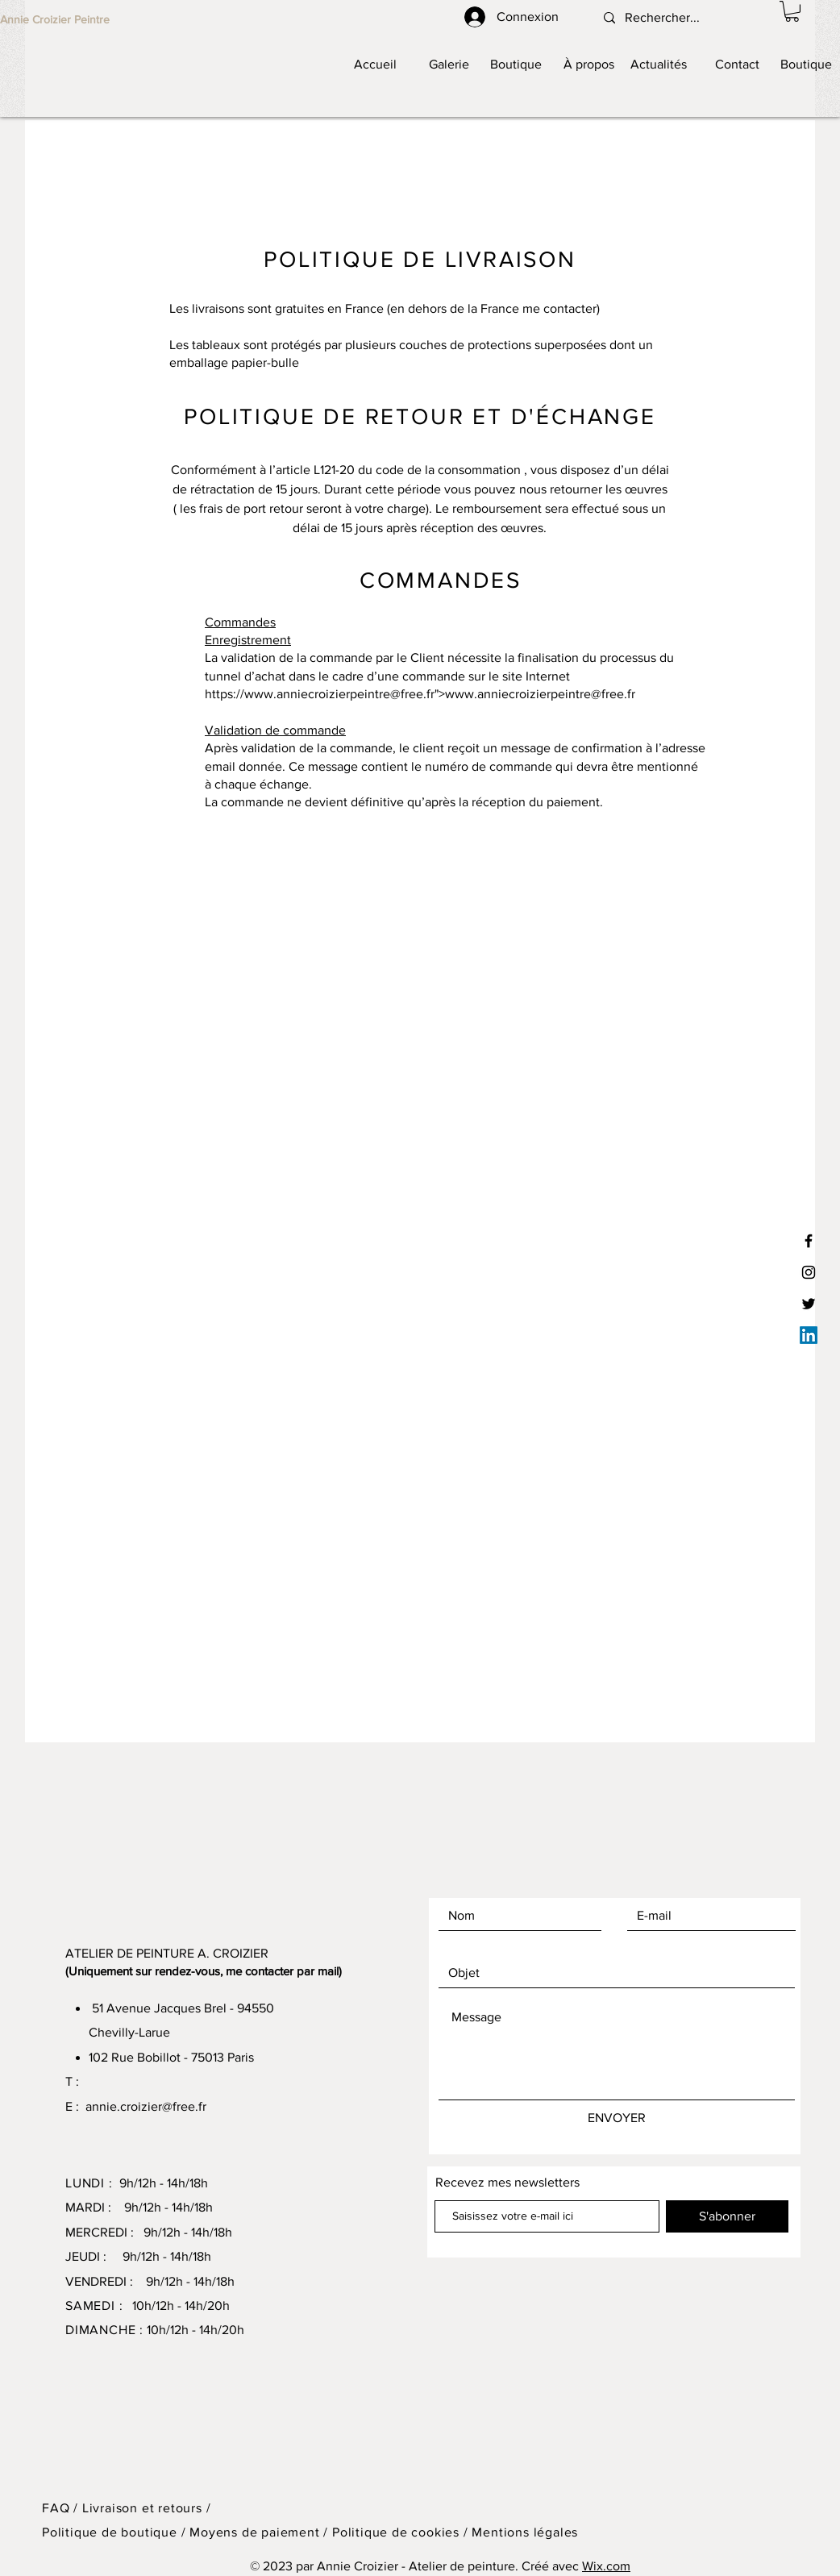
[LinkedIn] (808, 1335)
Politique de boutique (111, 2532)
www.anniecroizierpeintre (317, 694)
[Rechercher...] (669, 18)
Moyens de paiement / (260, 2532)
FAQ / (62, 2508)
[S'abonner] (727, 2216)
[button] (792, 11)
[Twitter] (808, 1304)
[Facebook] (808, 1241)
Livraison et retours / (146, 2508)
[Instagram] (808, 1272)
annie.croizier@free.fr (145, 2106)
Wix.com (606, 2566)
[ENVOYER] (616, 2118)
